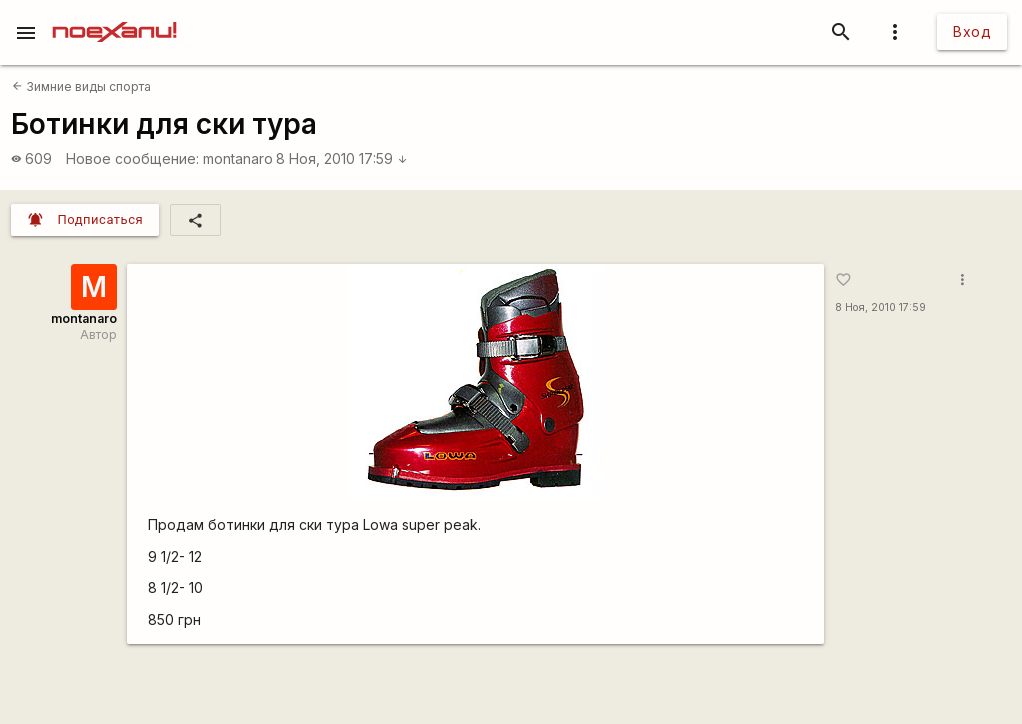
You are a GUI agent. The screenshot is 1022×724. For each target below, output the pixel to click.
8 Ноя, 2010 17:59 (342, 158)
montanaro (238, 158)
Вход (972, 31)
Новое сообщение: (132, 158)
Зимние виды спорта (81, 86)
